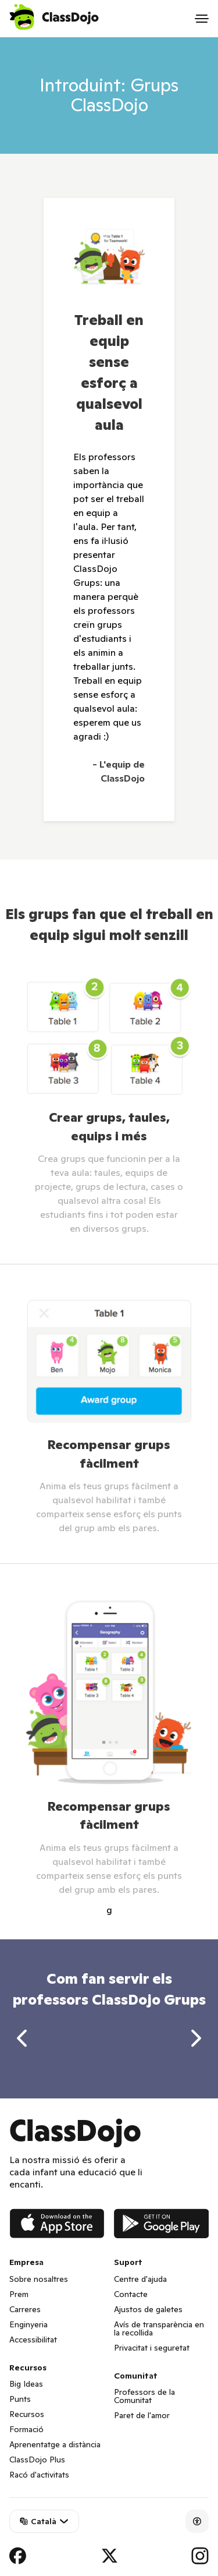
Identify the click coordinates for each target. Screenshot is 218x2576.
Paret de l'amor (142, 2415)
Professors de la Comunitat (144, 2396)
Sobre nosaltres (38, 2279)
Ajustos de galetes (148, 2309)
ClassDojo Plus (37, 2459)
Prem (18, 2294)
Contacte (131, 2294)
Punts (20, 2399)
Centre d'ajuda (140, 2279)
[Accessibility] (197, 2521)
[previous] (22, 2038)
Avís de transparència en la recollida (159, 2328)
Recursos (26, 2414)
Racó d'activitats (39, 2474)
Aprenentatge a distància (55, 2444)
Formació (26, 2429)
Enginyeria (28, 2324)
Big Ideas (26, 2384)
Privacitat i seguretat (152, 2347)
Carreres (25, 2309)
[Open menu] (201, 18)
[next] (196, 2038)
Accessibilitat (33, 2339)
